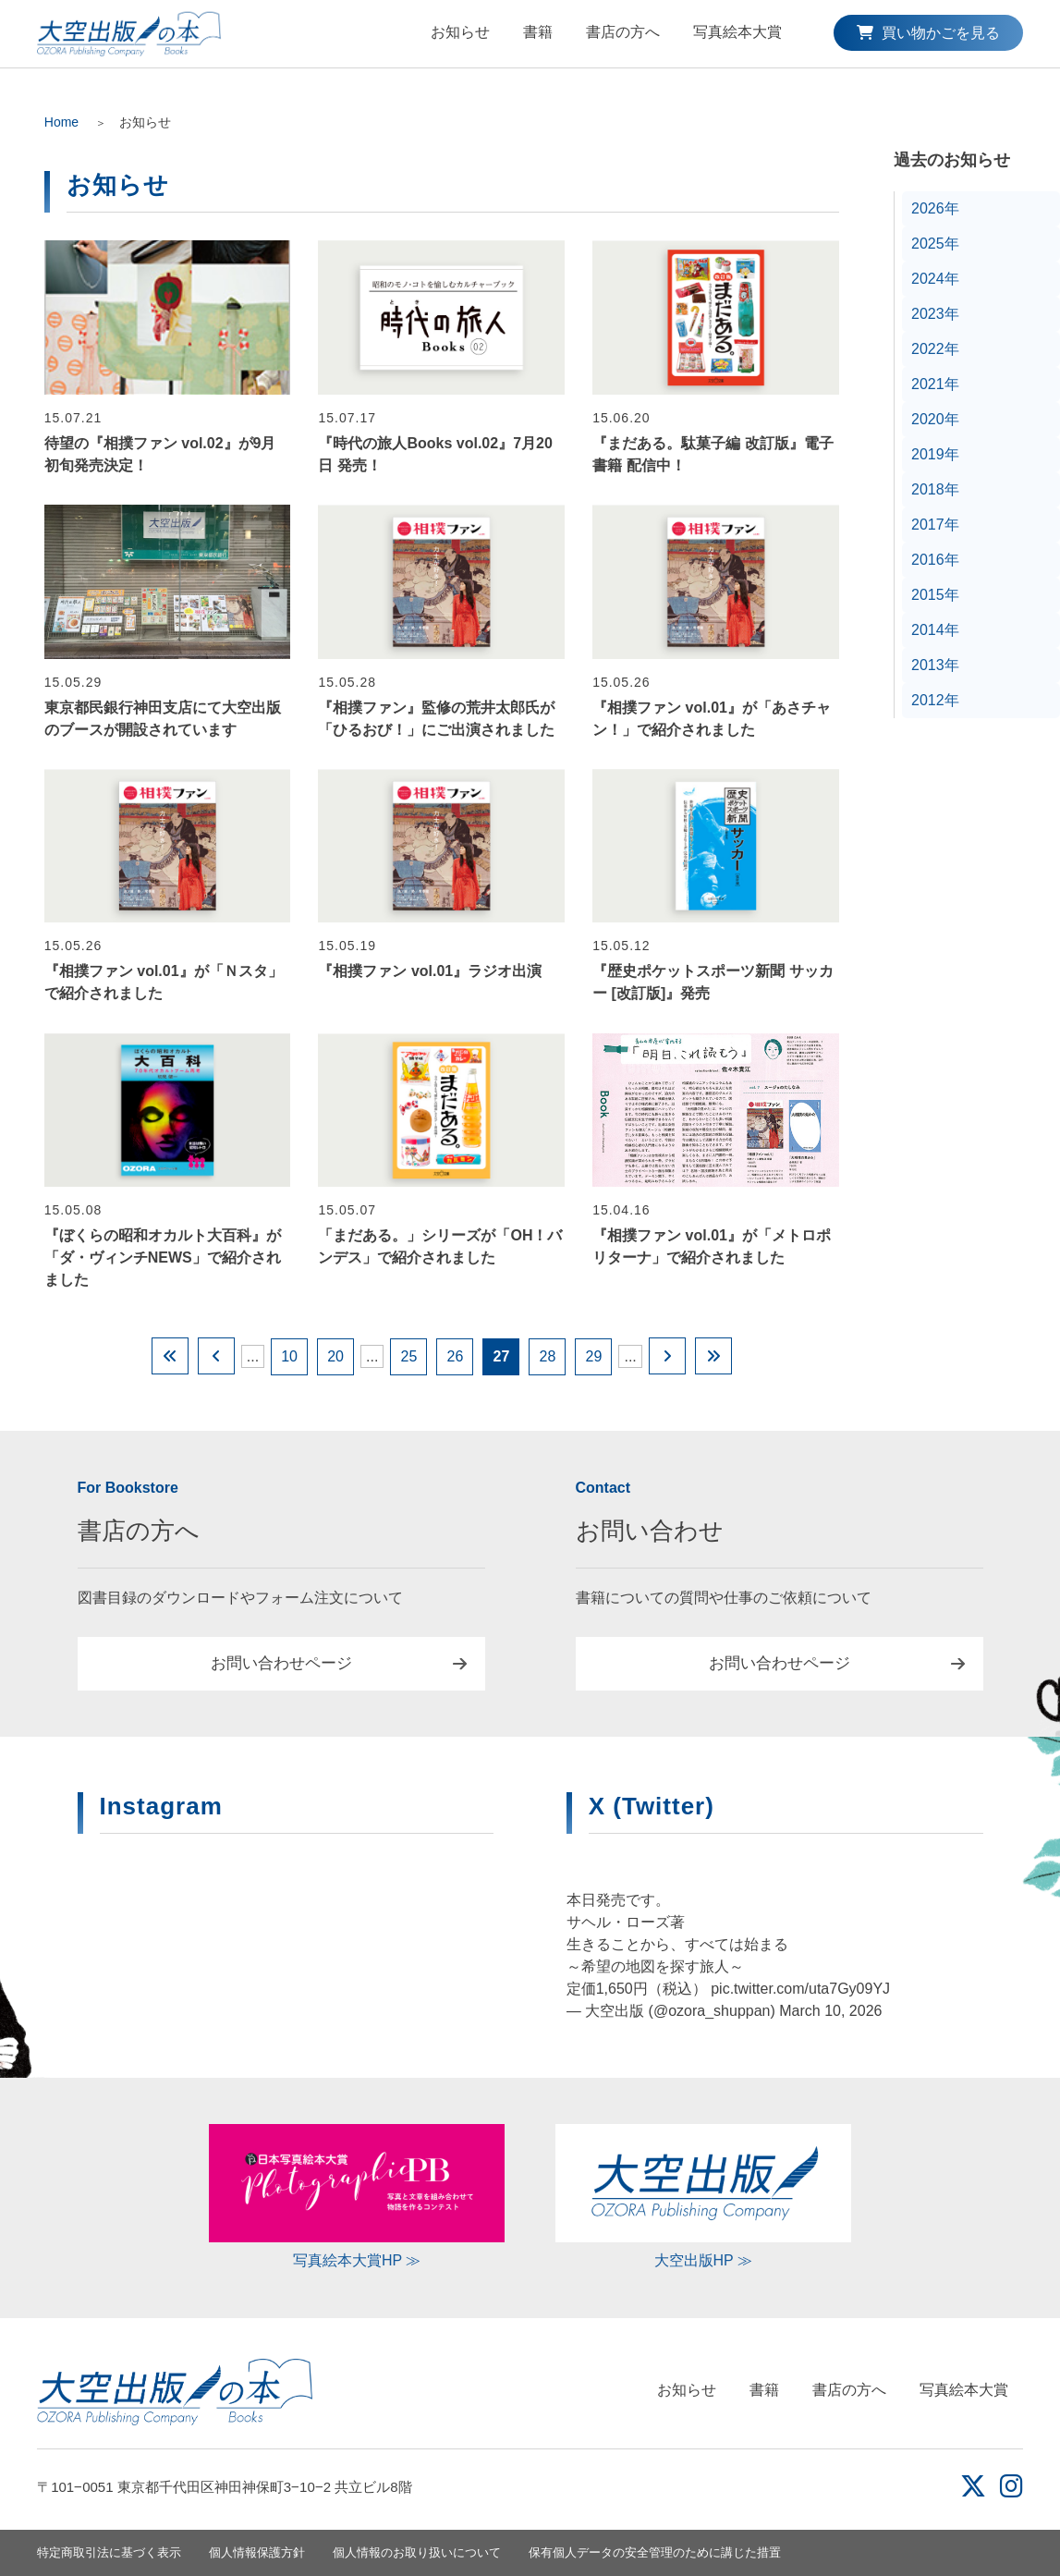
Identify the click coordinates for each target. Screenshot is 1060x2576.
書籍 (538, 32)
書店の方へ (623, 32)
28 (548, 1356)
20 (335, 1356)
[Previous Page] (216, 1355)
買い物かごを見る (928, 33)
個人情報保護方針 (257, 2552)
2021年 (935, 384)
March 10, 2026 (830, 2011)
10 (289, 1356)
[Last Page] (713, 1355)
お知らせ (460, 32)
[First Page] (170, 1355)
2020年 (935, 419)
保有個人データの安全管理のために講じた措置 (655, 2552)
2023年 (935, 314)
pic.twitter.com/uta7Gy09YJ (800, 1988)
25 (409, 1356)
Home (61, 122)
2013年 (935, 665)
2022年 (935, 349)
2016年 (935, 560)
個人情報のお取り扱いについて (417, 2552)
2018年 (935, 489)
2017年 (935, 524)
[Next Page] (667, 1355)
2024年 (935, 279)
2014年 (935, 630)
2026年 (935, 208)
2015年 (935, 595)
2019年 (935, 454)
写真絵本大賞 (737, 32)
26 (455, 1356)
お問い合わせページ (281, 1663)
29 (594, 1356)
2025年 (935, 243)
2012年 (935, 700)
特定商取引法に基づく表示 (109, 2552)
